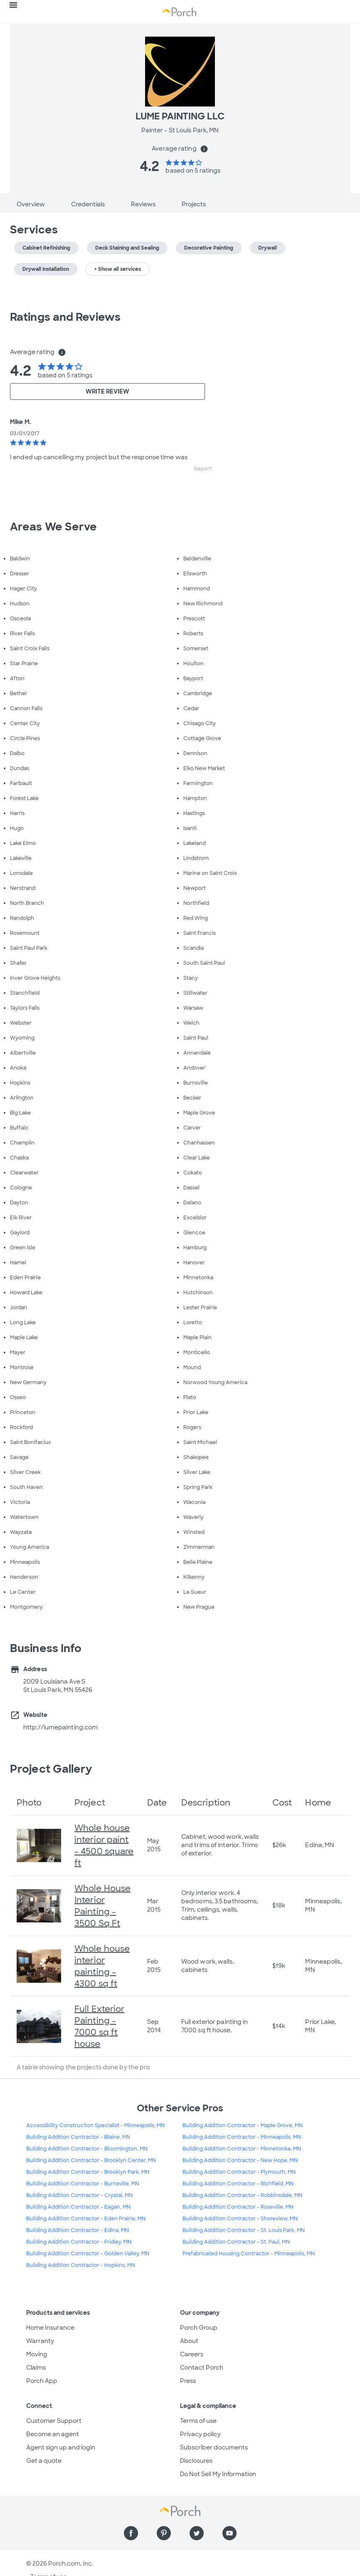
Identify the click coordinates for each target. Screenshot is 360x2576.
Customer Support (53, 2421)
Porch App (41, 2381)
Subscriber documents (214, 2447)
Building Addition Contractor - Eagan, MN (78, 2207)
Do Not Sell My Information (218, 2474)
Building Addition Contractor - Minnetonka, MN (241, 2148)
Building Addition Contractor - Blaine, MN (78, 2137)
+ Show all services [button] (117, 269)
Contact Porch (201, 2367)
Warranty (40, 2341)
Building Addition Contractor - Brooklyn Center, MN (91, 2160)
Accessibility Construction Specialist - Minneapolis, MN (95, 2125)
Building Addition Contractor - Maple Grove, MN (242, 2125)
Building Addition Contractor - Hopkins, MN (80, 2265)
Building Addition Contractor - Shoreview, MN (240, 2218)
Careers (191, 2354)
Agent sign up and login (60, 2447)
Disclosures (196, 2461)
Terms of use (198, 2421)
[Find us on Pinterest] (164, 2533)
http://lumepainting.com (60, 1727)
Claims (36, 2367)
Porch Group (198, 2327)
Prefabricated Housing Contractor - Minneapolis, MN (248, 2253)
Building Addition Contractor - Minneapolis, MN (241, 2137)
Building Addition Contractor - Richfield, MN (237, 2183)
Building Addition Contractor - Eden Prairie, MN (85, 2218)
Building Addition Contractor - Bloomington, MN (87, 2148)
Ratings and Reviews (65, 317)
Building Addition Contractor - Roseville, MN (237, 2207)
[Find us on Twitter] (197, 2533)
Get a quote (44, 2461)
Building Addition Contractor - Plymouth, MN (239, 2172)
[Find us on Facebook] (131, 2533)
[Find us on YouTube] (229, 2533)
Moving (36, 2354)
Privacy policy (200, 2434)
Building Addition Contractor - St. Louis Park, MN (243, 2230)
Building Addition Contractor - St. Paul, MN (236, 2242)
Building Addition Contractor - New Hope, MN (240, 2160)
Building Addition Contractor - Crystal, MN (79, 2195)
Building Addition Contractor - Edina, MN (77, 2230)
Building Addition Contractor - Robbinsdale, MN (242, 2195)
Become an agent (52, 2434)
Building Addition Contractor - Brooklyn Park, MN (87, 2172)
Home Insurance (50, 2327)
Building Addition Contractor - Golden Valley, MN (87, 2253)
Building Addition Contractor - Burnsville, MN (82, 2183)
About (189, 2341)
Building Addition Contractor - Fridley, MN (78, 2242)
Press (188, 2381)
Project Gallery (51, 1769)
